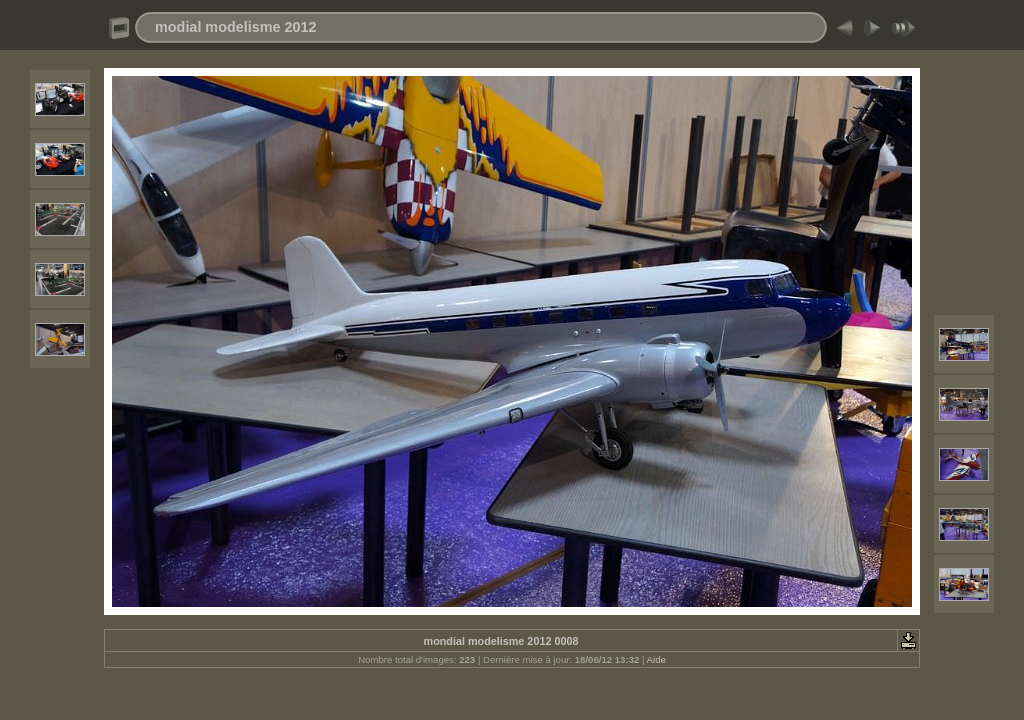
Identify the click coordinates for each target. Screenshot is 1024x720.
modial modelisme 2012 (236, 27)
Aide (656, 659)
